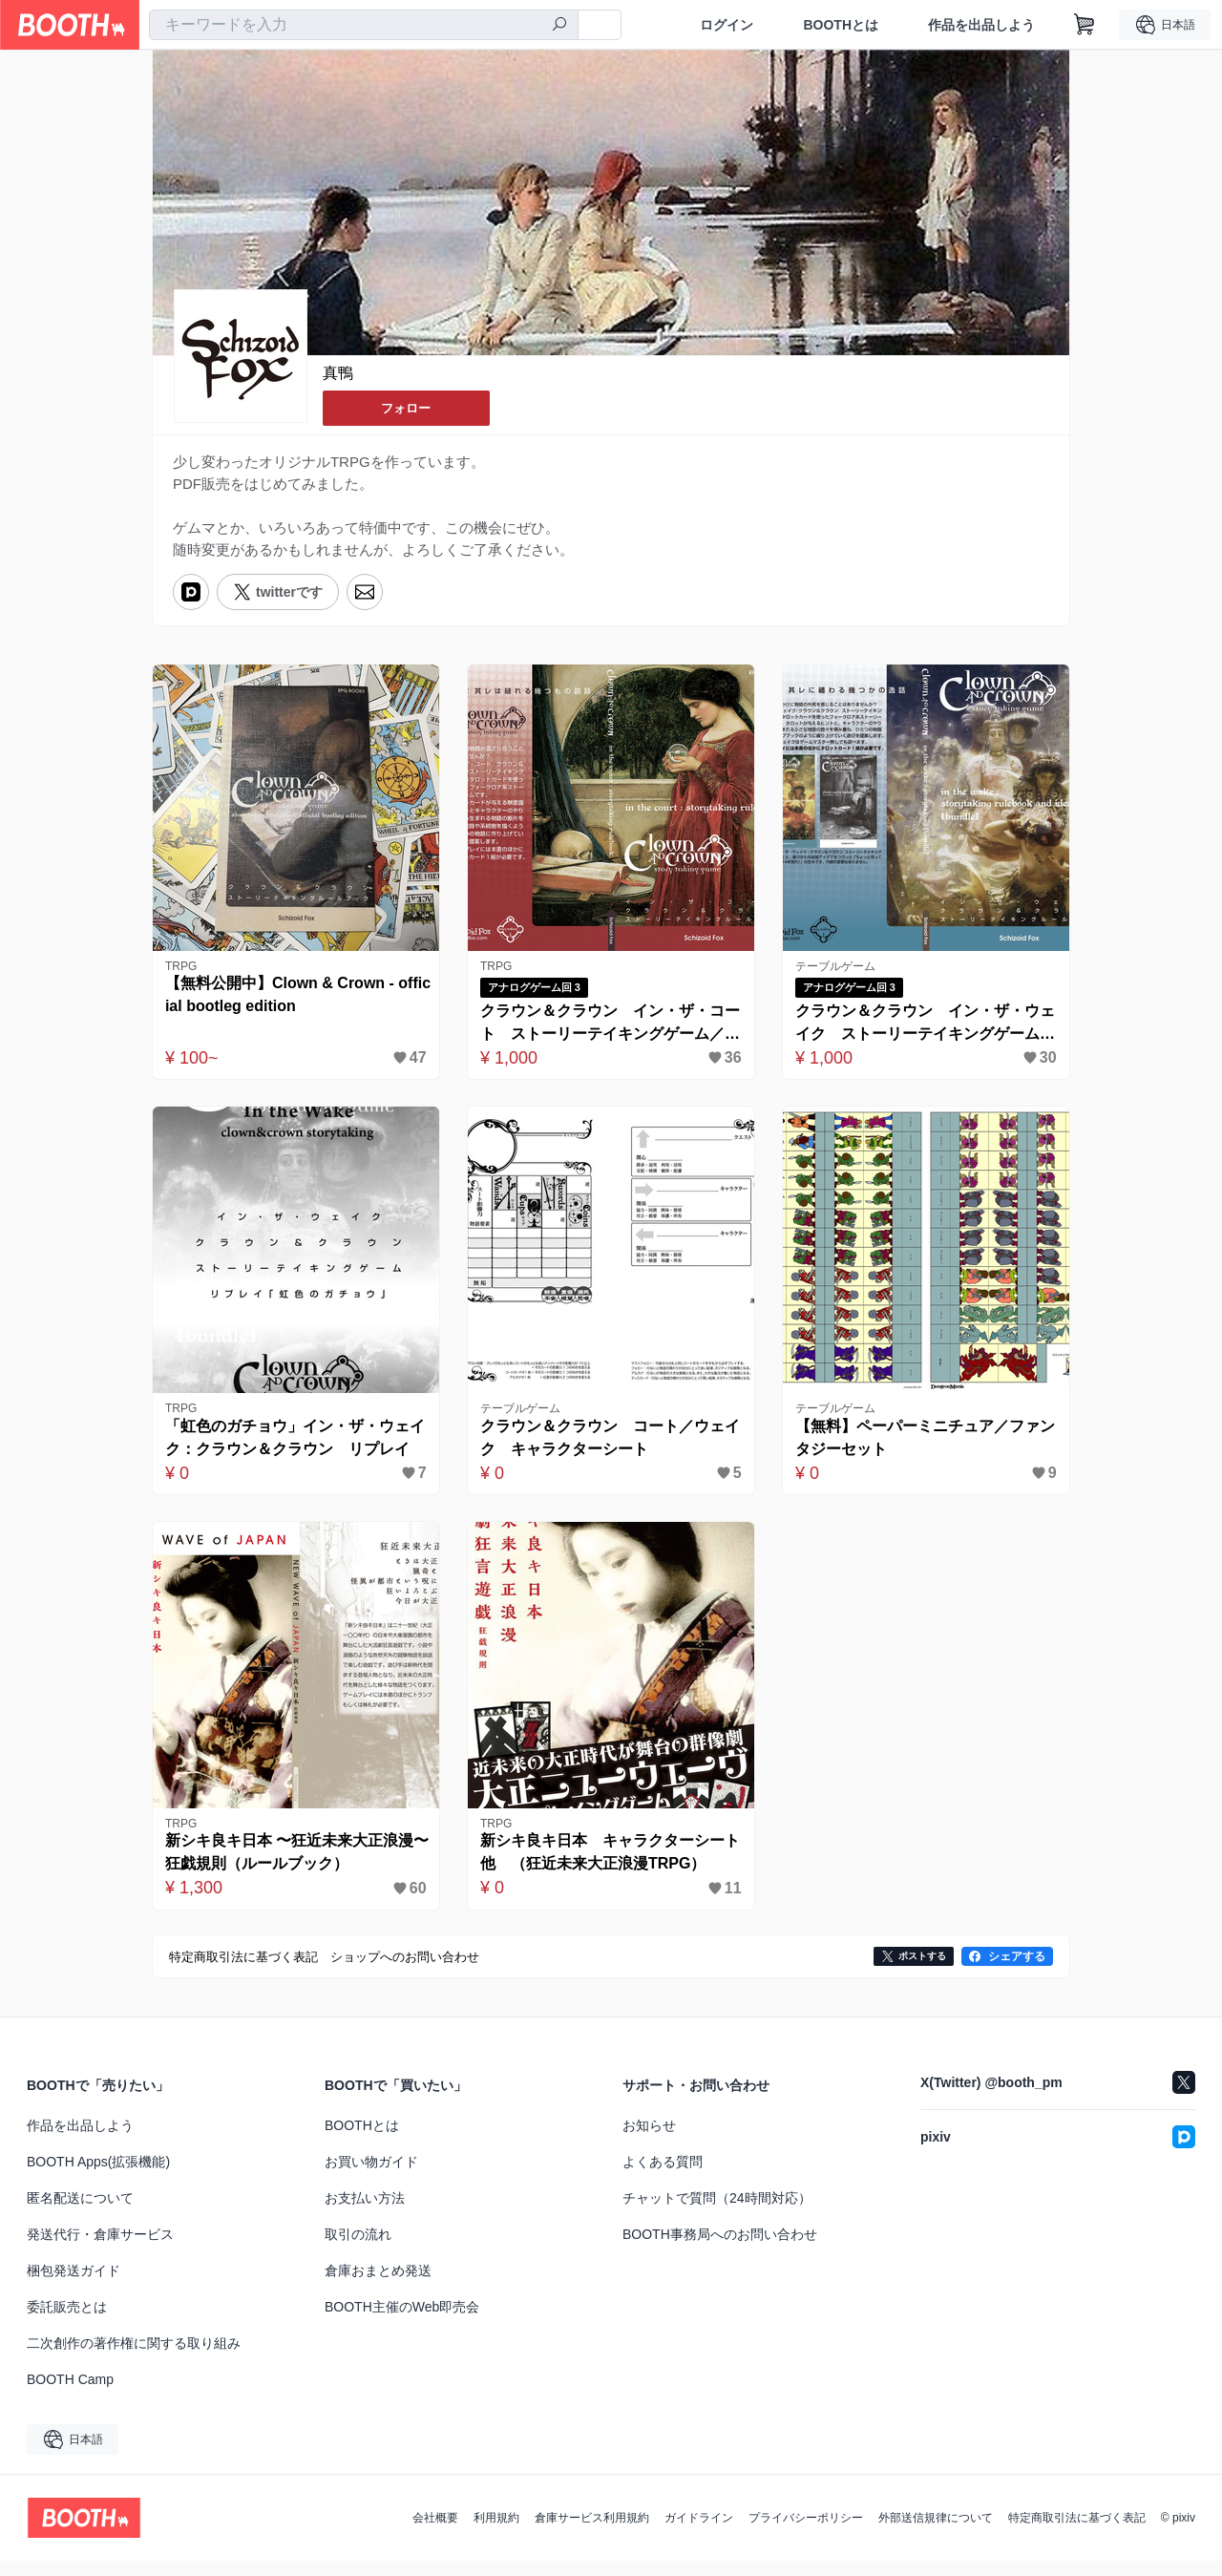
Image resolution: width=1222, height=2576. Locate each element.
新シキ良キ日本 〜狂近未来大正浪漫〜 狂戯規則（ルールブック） (285, 1867)
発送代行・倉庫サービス (100, 2249)
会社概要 (435, 2533)
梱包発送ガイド (73, 2285)
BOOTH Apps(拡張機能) (98, 2177)
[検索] (559, 25)
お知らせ (649, 2140)
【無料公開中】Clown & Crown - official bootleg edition (295, 1002)
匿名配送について (80, 2213)
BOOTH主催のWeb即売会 (402, 2322)
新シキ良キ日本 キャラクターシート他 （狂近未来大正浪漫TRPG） (606, 1867)
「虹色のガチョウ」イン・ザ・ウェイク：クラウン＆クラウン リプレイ (291, 1449)
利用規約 (496, 2533)
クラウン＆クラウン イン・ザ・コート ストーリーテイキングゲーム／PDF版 (606, 1030)
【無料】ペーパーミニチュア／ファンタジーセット (921, 1447)
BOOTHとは (840, 25)
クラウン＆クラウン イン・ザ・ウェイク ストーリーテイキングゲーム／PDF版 (921, 1030)
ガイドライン (698, 2533)
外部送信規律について (935, 2533)
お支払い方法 (365, 2213)
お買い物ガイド (371, 2177)
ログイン (726, 25)
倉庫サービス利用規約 (592, 2533)
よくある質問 (662, 2177)
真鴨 (338, 374)
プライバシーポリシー (805, 2533)
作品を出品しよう (981, 25)
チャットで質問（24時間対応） (716, 2213)
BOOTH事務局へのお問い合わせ (719, 2249)
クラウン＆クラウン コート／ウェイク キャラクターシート (606, 1447)
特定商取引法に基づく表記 (1077, 2533)
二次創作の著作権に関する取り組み (134, 2358)
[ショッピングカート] (1084, 25)
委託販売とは (67, 2322)
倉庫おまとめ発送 (378, 2285)
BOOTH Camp (70, 2394)
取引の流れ (358, 2249)
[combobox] (364, 25)
